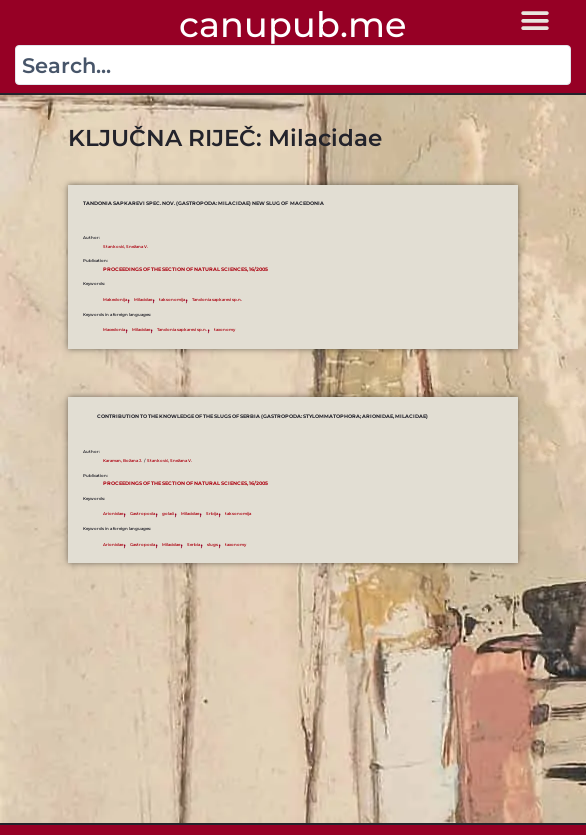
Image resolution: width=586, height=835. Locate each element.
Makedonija (115, 299)
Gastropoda (142, 513)
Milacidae (143, 299)
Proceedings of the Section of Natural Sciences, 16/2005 (185, 269)
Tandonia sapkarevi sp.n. (217, 299)
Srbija (212, 513)
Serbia (193, 544)
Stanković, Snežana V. (125, 246)
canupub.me (292, 24)
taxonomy (224, 329)
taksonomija (172, 299)
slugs (212, 544)
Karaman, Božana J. (122, 460)
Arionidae (113, 513)
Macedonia (114, 329)
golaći (168, 513)
